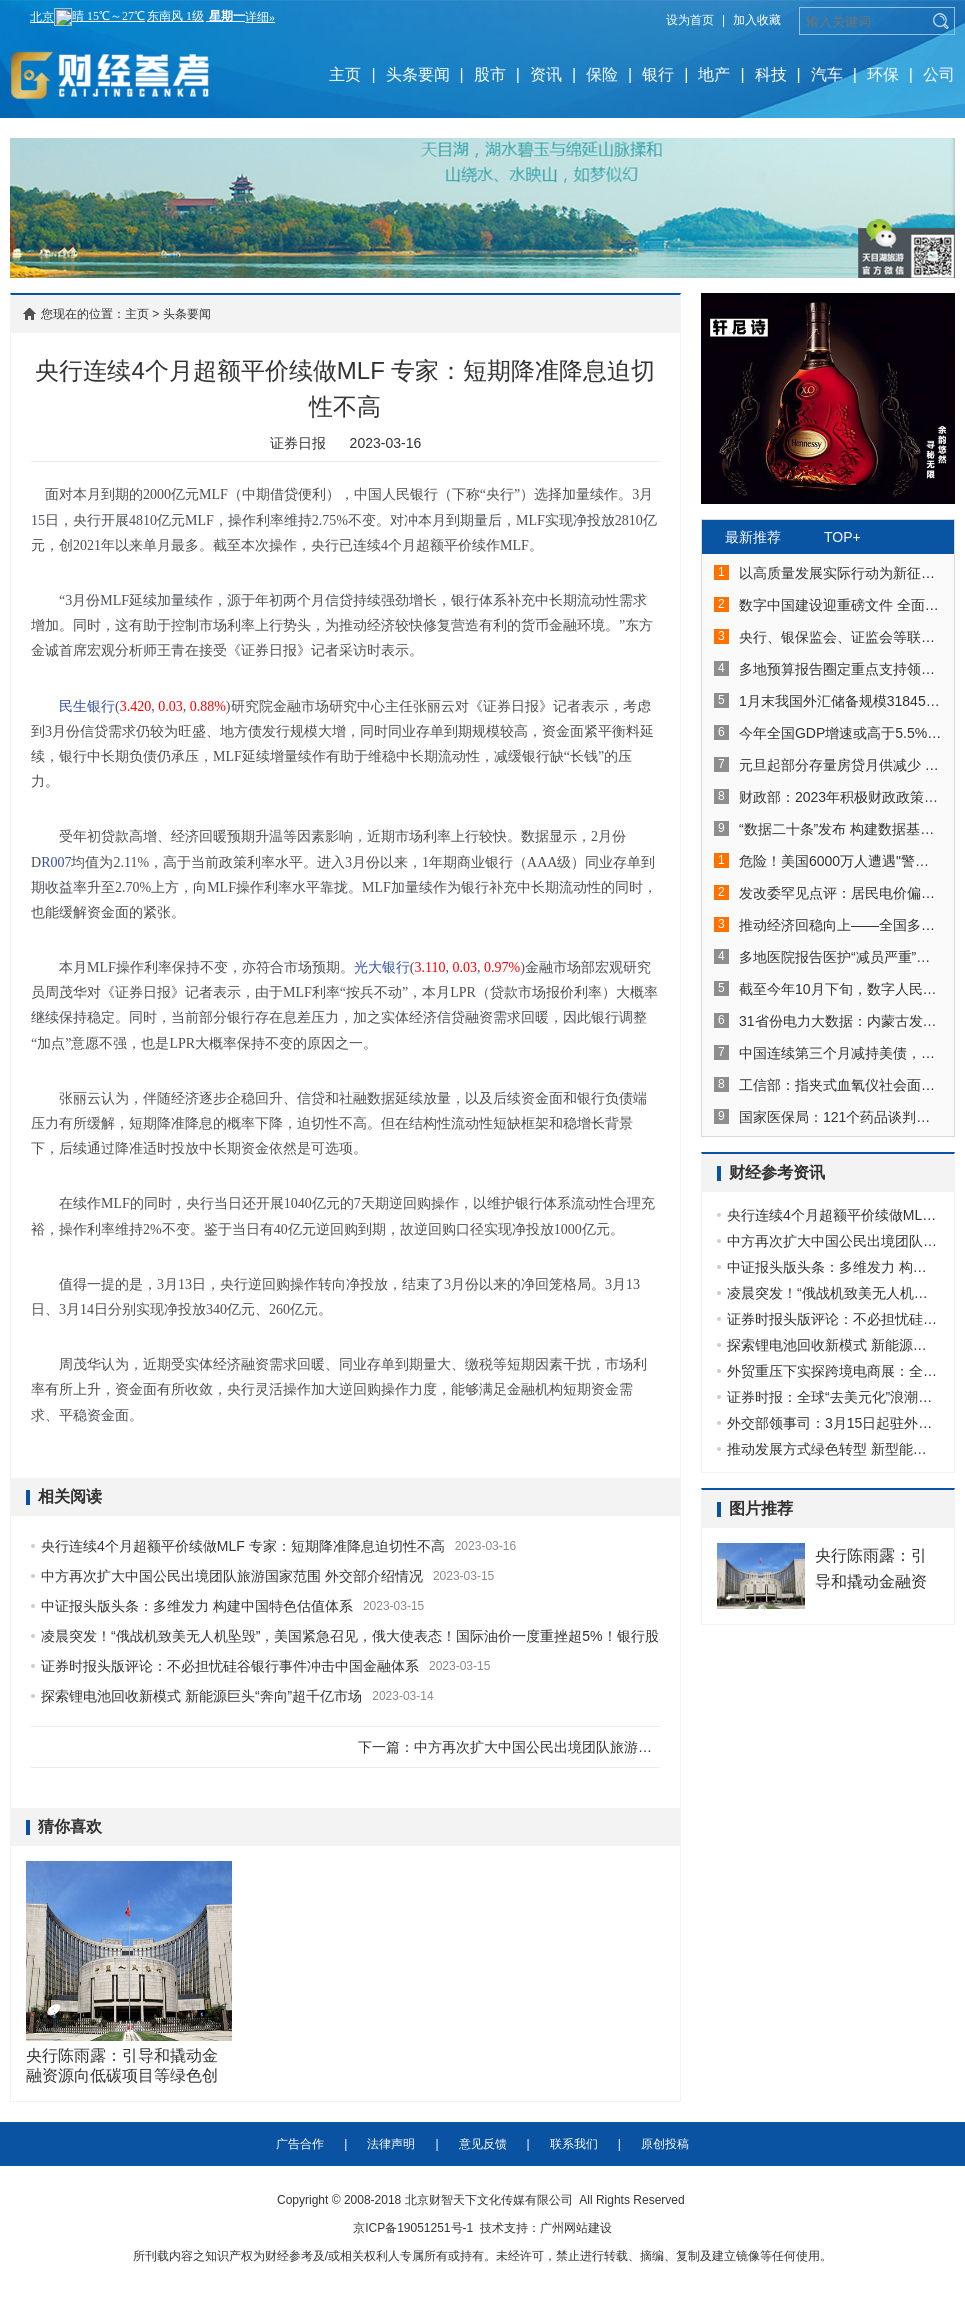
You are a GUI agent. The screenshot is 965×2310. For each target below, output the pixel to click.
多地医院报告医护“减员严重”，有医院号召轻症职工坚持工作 (840, 957)
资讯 (546, 74)
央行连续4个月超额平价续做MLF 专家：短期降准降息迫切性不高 (243, 1546)
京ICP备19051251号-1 (413, 2228)
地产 (714, 74)
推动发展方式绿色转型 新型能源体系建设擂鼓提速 (833, 1449)
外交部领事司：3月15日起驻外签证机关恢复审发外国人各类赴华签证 (833, 1423)
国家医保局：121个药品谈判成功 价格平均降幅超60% (840, 1117)
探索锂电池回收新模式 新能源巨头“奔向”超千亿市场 (201, 1696)
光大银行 (382, 967)
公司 (939, 74)
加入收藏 (757, 20)
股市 (490, 74)
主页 (345, 74)
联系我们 (574, 2144)
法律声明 (391, 2144)
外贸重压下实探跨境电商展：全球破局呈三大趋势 (833, 1371)
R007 (56, 862)
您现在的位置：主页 (95, 314)
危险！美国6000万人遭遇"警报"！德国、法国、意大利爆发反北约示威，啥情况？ (840, 861)
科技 (771, 74)
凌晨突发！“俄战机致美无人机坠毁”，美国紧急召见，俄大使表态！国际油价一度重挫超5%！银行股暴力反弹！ (385, 1636)
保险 (602, 74)
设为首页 (690, 20)
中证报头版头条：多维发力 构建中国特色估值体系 (197, 1606)
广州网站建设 (576, 2228)
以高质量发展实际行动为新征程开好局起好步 (840, 573)
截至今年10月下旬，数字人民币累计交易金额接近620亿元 (840, 989)
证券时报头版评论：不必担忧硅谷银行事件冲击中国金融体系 (230, 1666)
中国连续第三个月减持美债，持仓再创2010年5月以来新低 (840, 1053)
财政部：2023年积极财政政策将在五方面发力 (840, 797)
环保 (883, 74)
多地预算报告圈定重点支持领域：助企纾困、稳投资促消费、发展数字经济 (840, 669)
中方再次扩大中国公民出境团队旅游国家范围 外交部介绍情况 (232, 1576)
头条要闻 (418, 74)
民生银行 (87, 706)
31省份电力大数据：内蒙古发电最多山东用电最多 (840, 1021)
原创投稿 (665, 2144)
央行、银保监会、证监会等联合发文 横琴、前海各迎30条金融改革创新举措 (840, 637)
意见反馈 (483, 2144)
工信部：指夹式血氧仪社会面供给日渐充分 (840, 1085)
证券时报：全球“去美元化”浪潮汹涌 (833, 1397)
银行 (658, 74)
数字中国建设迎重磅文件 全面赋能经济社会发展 (840, 605)
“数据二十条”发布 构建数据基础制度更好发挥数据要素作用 (840, 829)
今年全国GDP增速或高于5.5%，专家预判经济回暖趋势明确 (840, 733)
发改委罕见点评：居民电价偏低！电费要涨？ (840, 893)
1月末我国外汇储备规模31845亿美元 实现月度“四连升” (840, 701)
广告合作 (300, 2144)
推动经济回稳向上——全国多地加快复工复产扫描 (840, 925)
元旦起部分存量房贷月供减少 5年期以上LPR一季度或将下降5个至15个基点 (840, 765)
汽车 (827, 74)
